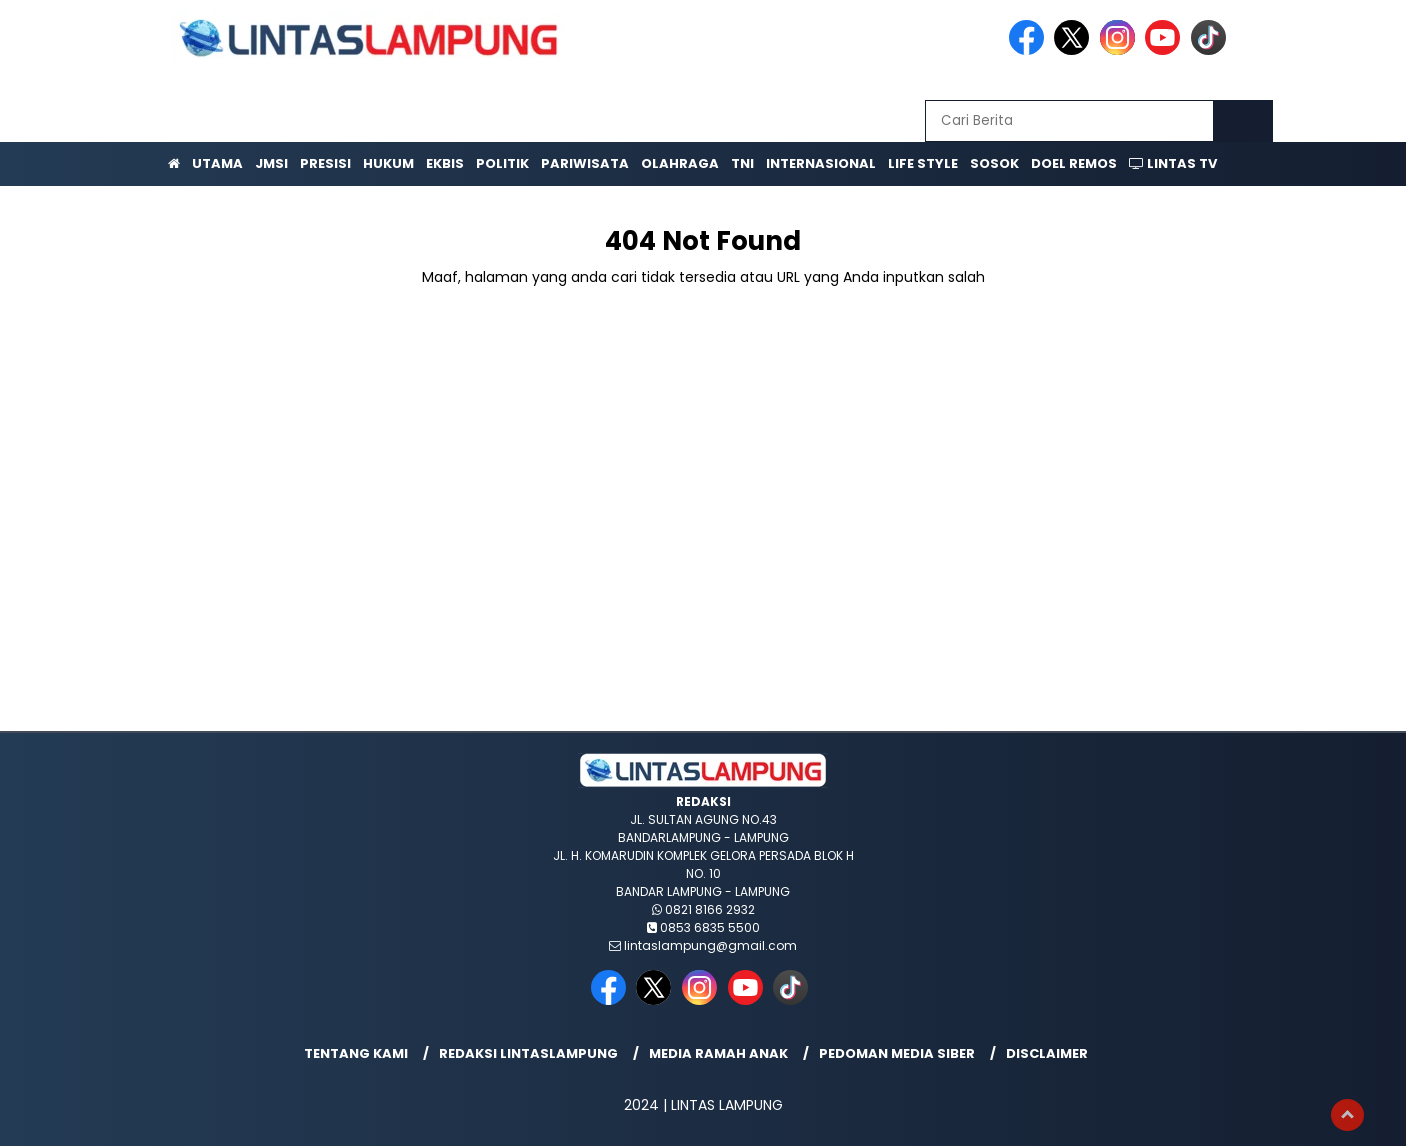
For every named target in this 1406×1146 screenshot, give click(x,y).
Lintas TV (1173, 163)
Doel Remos (1074, 163)
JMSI (271, 163)
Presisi (325, 163)
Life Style (923, 163)
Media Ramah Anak (718, 1053)
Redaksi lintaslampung (528, 1053)
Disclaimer (1047, 1053)
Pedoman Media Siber (897, 1053)
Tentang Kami (356, 1053)
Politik (502, 163)
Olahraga (680, 163)
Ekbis (445, 163)
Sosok (994, 163)
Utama (217, 163)
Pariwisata (585, 163)
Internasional (821, 163)
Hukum (388, 163)
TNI (742, 163)
